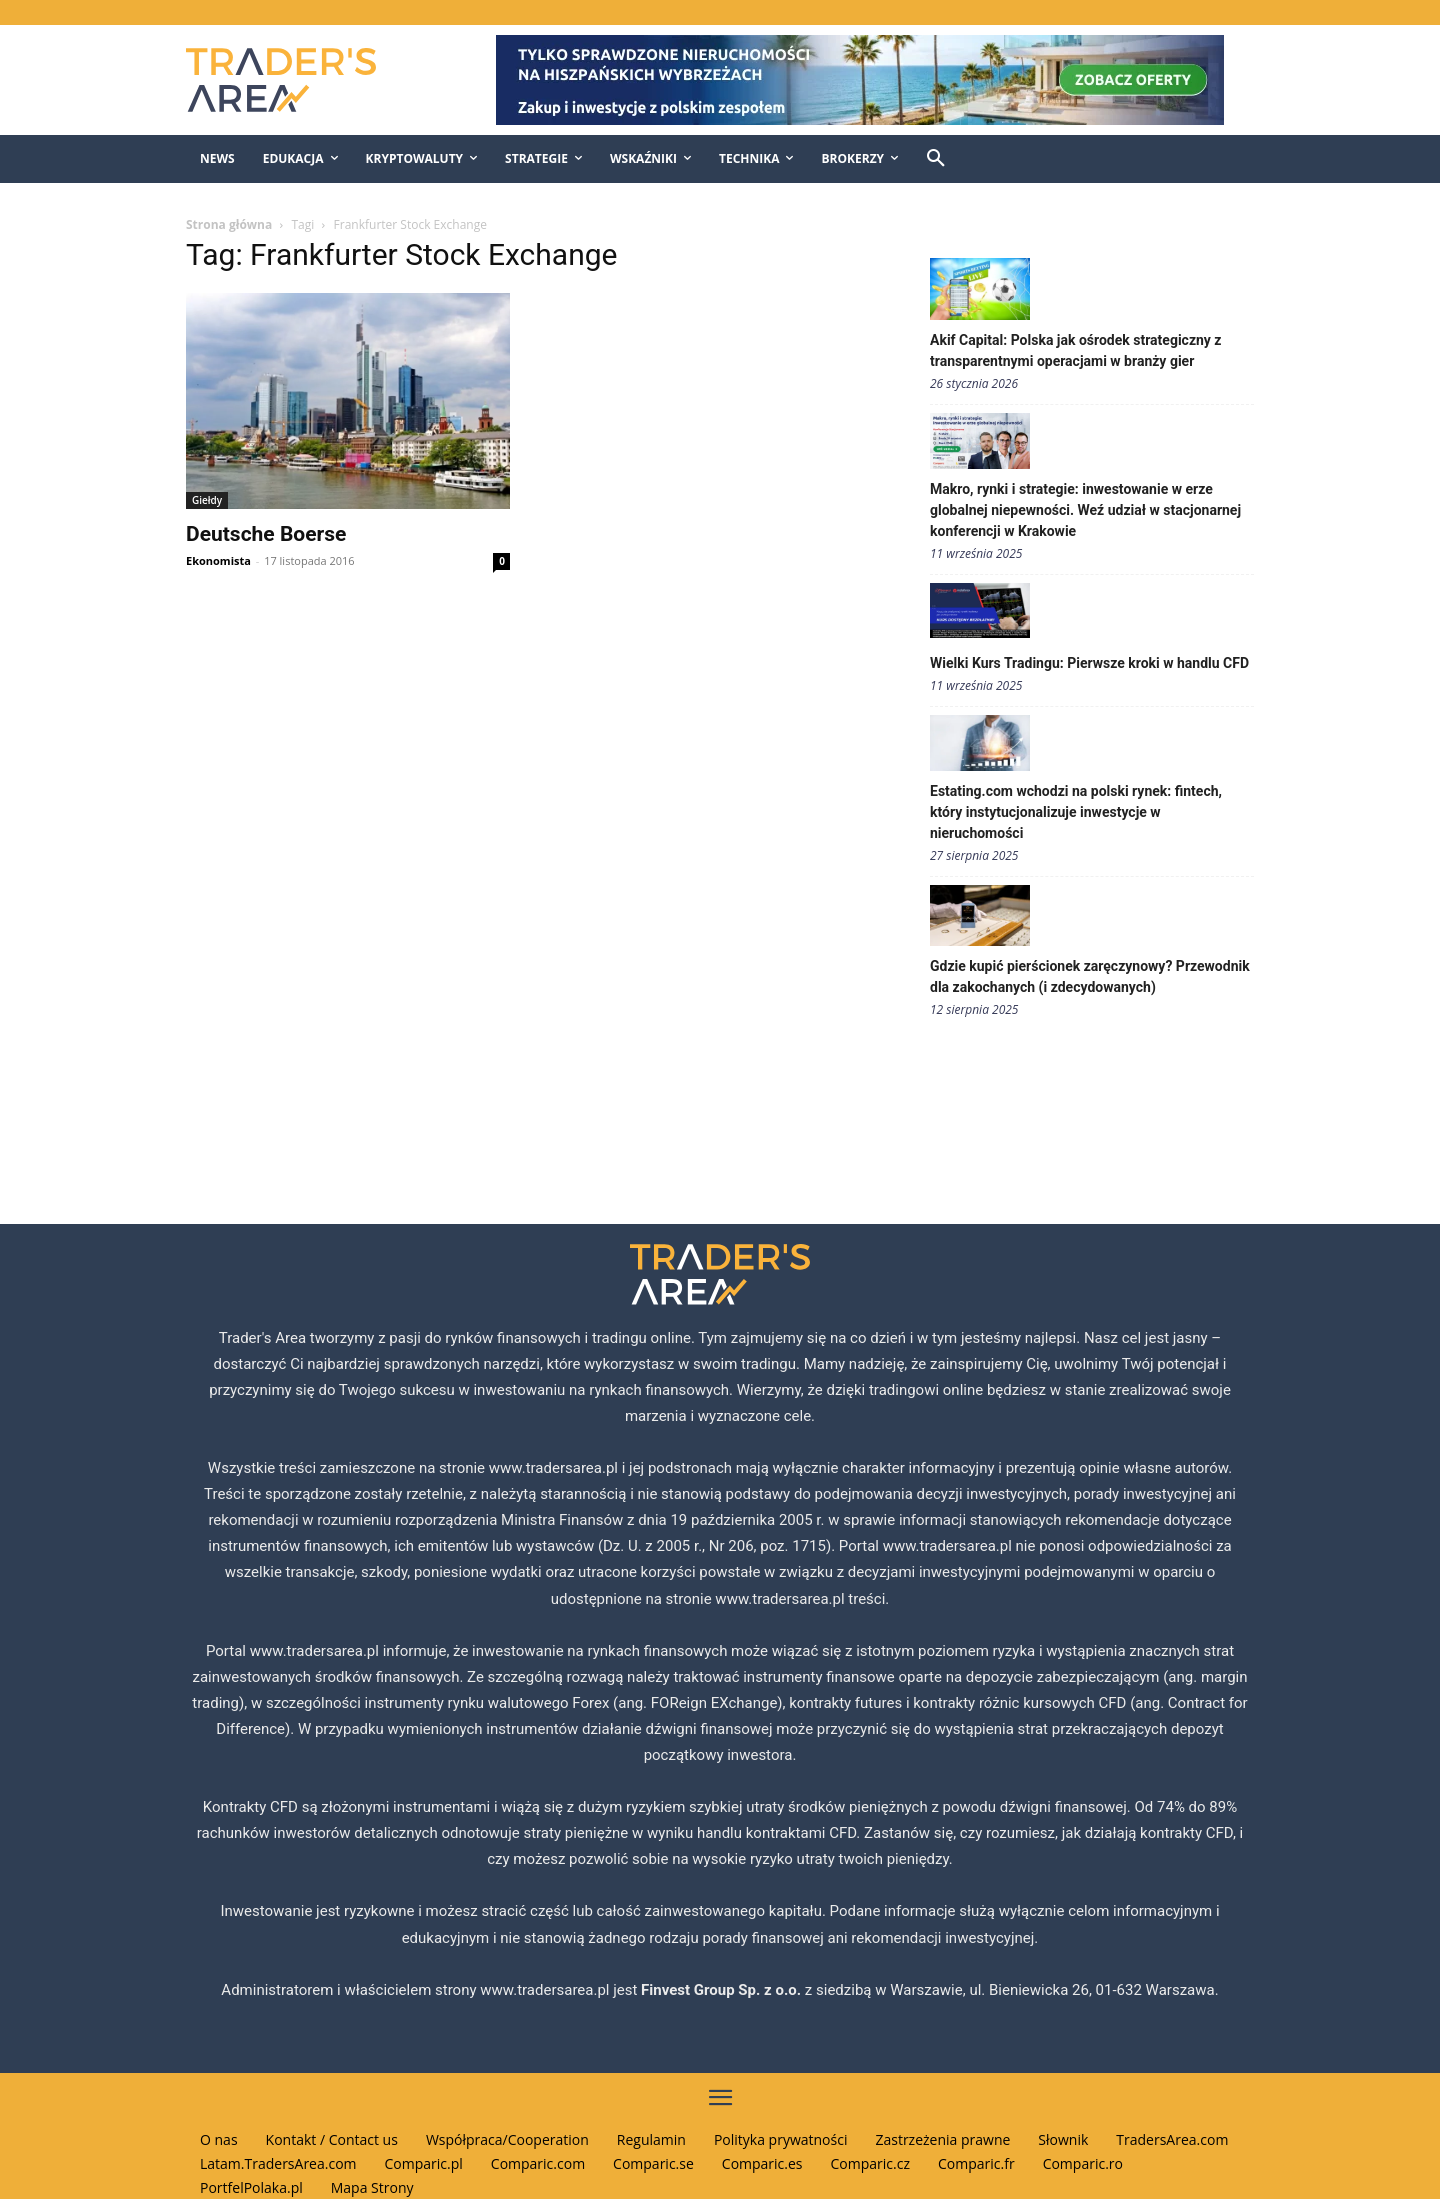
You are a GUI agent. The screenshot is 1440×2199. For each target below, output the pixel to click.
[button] (936, 159)
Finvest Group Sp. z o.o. (723, 1990)
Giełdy (207, 500)
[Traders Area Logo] (301, 80)
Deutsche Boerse (266, 534)
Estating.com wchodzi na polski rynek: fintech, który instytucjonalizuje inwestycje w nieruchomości (1076, 812)
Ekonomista (218, 560)
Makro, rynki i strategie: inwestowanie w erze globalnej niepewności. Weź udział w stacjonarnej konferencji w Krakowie (1085, 510)
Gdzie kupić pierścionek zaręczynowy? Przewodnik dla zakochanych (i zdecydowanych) (1090, 976)
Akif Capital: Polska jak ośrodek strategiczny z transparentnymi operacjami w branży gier (1076, 350)
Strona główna (229, 224)
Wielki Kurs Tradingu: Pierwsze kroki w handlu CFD (1089, 663)
